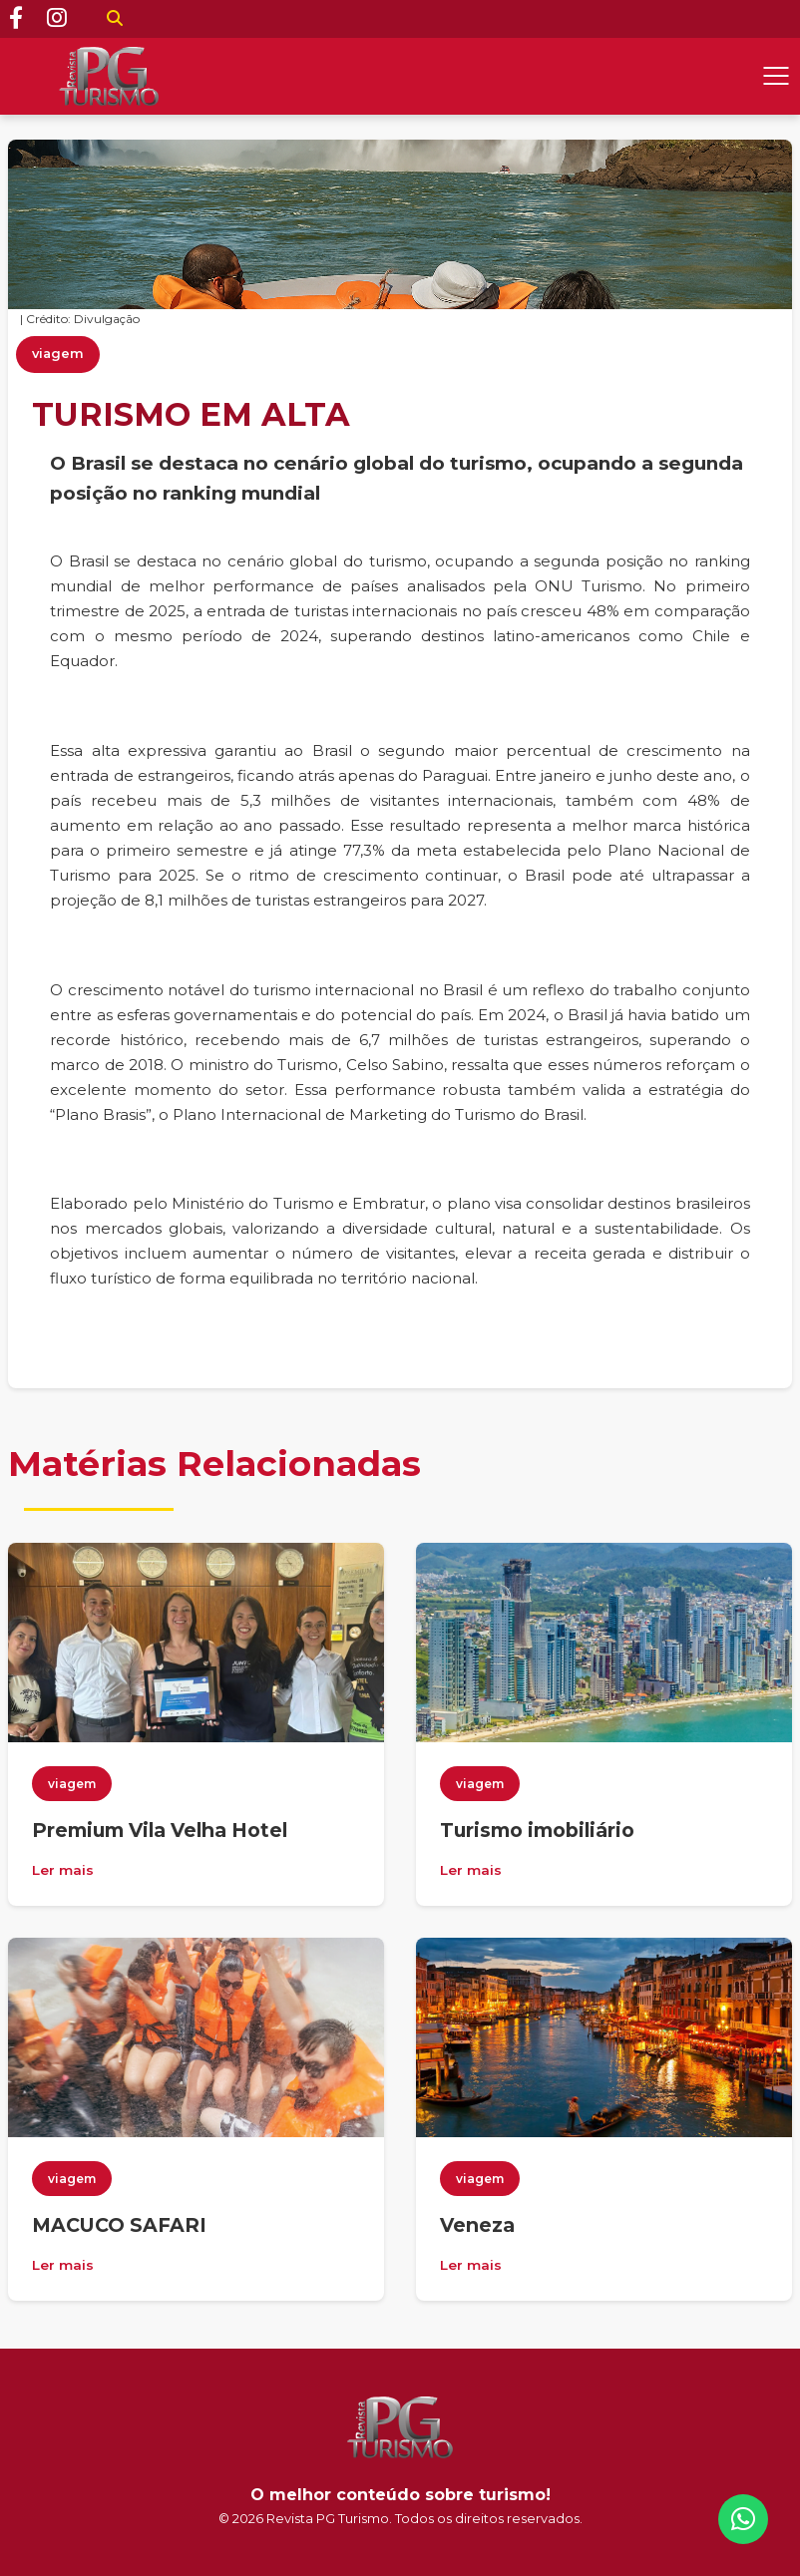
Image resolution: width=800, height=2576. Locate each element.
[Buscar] (115, 19)
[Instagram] (57, 19)
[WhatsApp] (743, 2519)
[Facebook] (16, 19)
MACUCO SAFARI (119, 2225)
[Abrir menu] (776, 76)
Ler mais (63, 1870)
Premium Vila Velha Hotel (159, 1830)
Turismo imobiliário (537, 1830)
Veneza (477, 2225)
